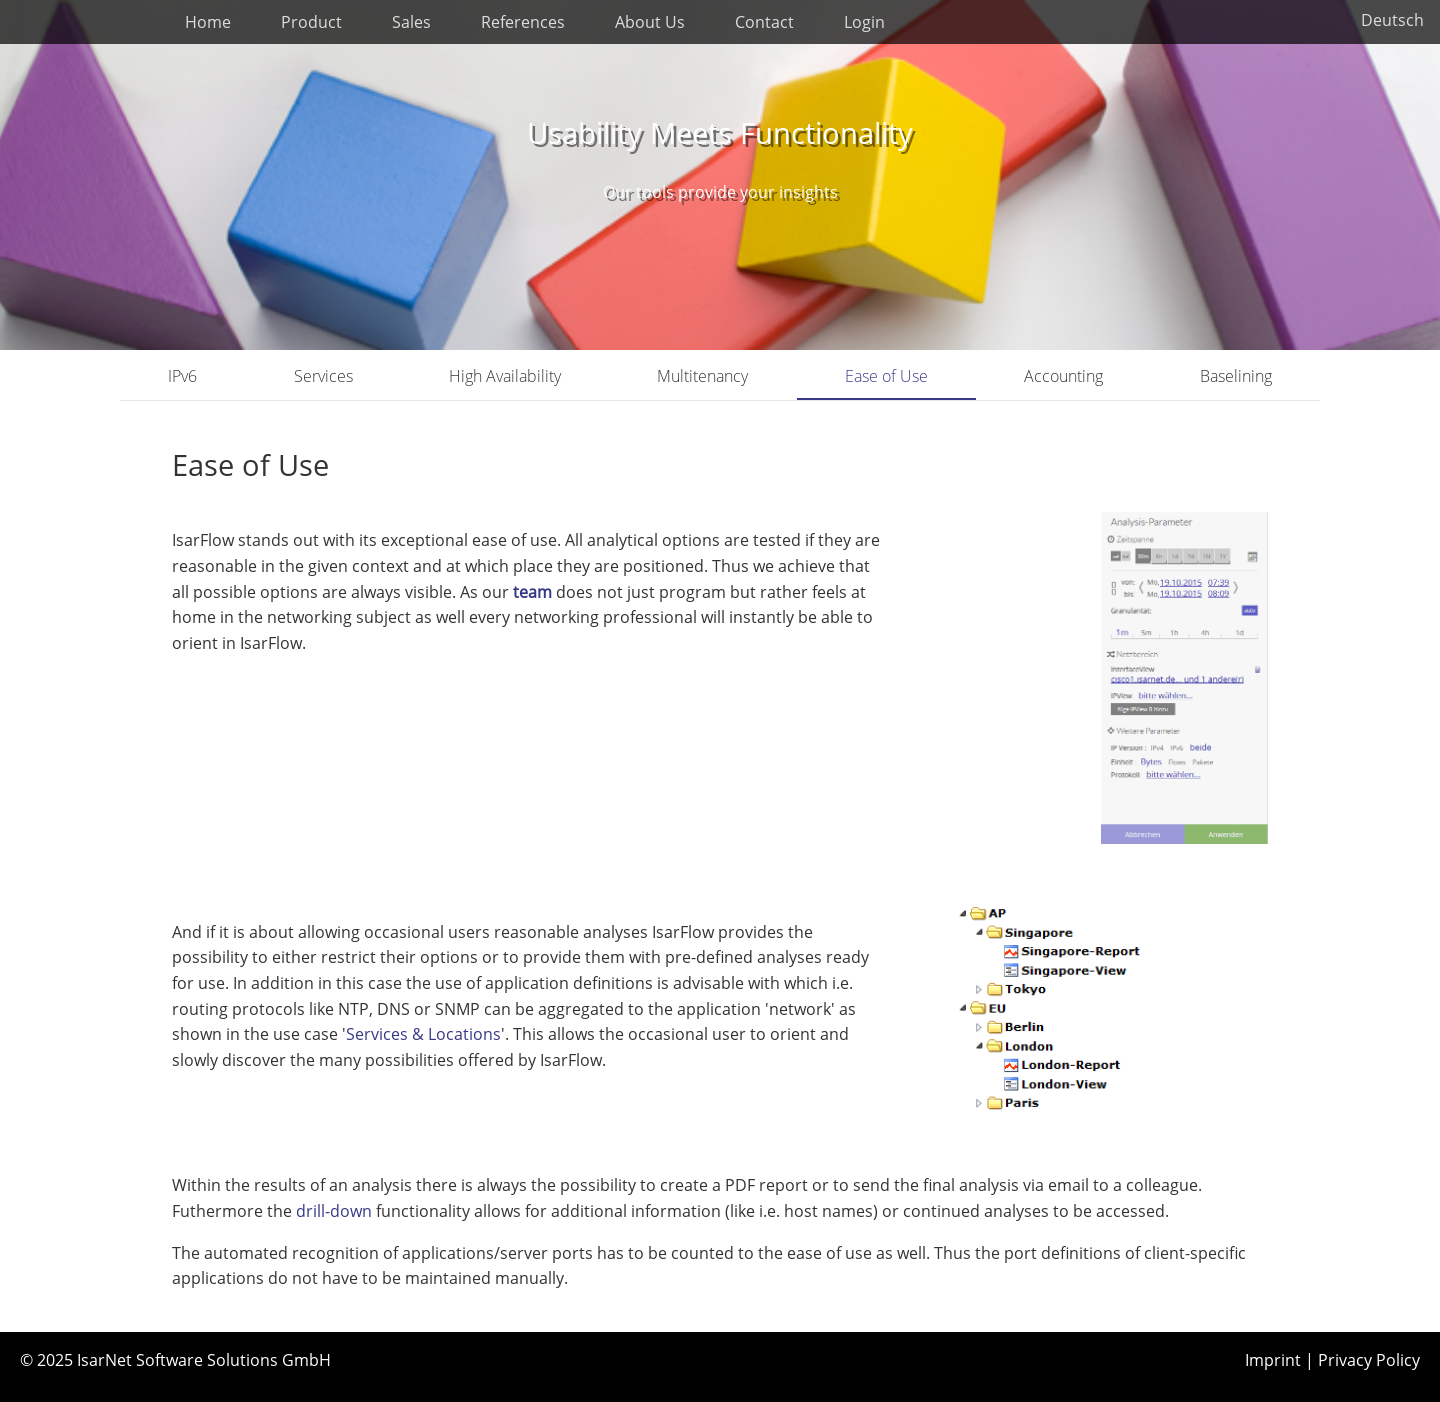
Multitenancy (702, 376)
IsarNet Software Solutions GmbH (204, 1360)
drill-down (336, 1211)
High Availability (505, 376)
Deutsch (1392, 20)
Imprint (1273, 1360)
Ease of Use (886, 376)
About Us (650, 22)
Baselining (1236, 376)
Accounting (1063, 376)
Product (311, 22)
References (523, 22)
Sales (411, 22)
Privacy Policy (1369, 1360)
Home (208, 22)
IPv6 (182, 376)
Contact (764, 22)
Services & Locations (423, 1034)
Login (864, 22)
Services (323, 376)
